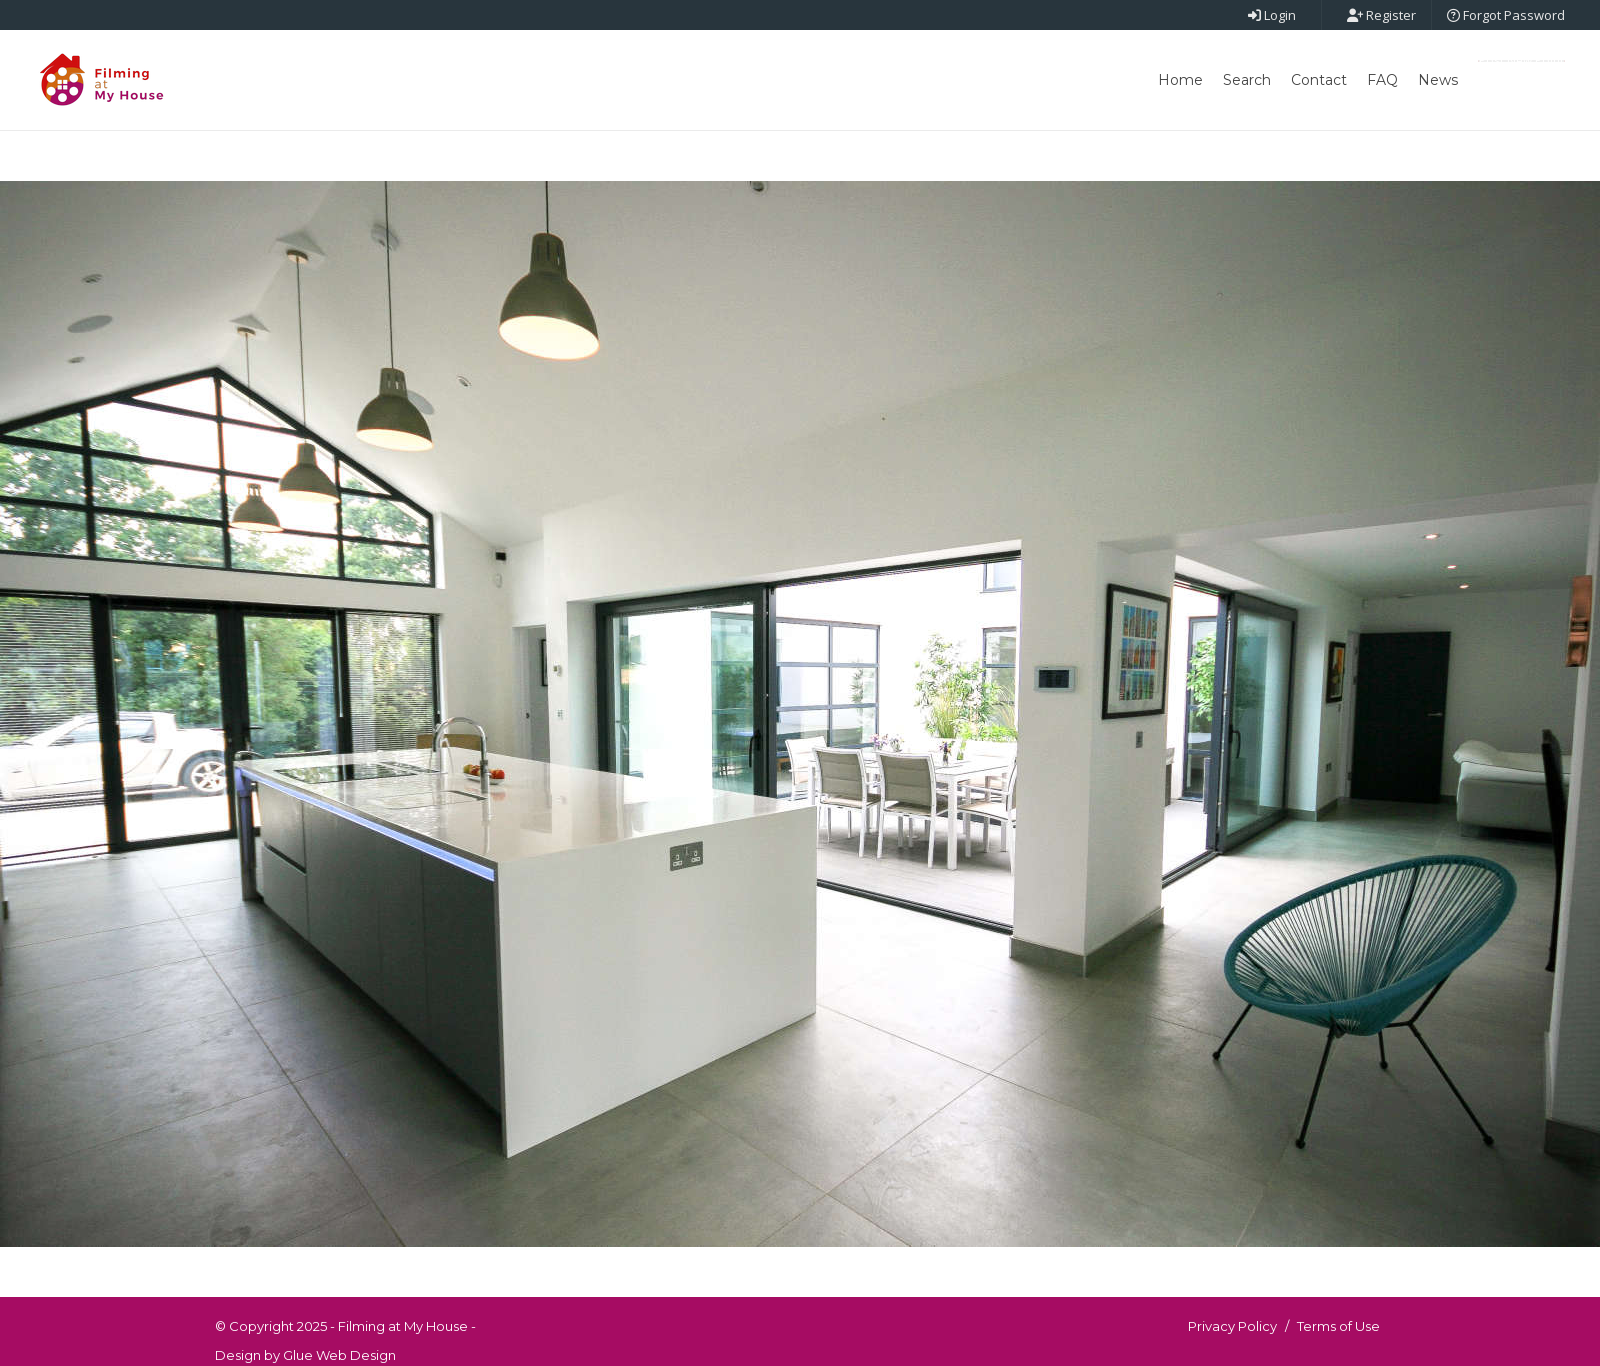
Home (1180, 80)
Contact (1319, 80)
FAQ (1382, 80)
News (1438, 80)
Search (1247, 80)
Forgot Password (1506, 15)
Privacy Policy (1232, 1326)
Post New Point (1521, 61)
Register (1381, 15)
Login (1272, 15)
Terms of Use (1338, 1326)
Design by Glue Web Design (305, 1355)
